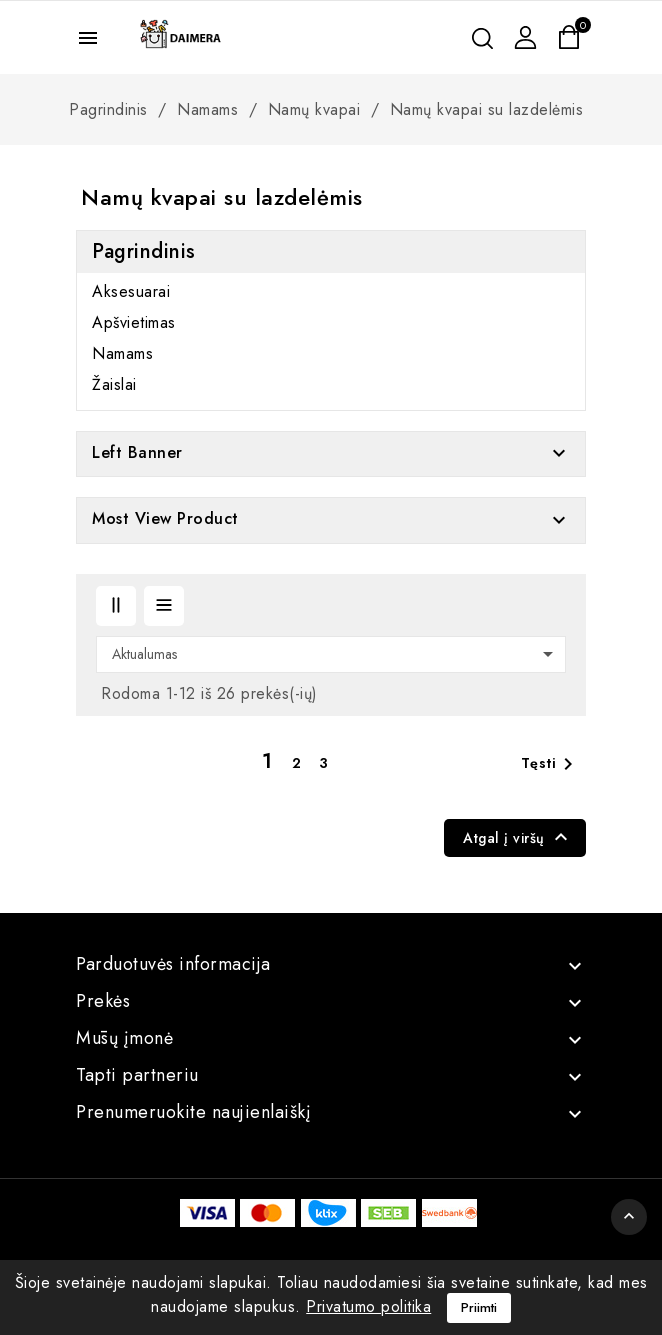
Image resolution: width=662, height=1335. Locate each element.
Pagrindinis (144, 251)
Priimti (479, 1307)
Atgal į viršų (518, 837)
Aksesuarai (131, 292)
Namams (122, 354)
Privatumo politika (368, 1306)
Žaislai (114, 385)
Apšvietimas (134, 323)
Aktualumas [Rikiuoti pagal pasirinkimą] (336, 654)
